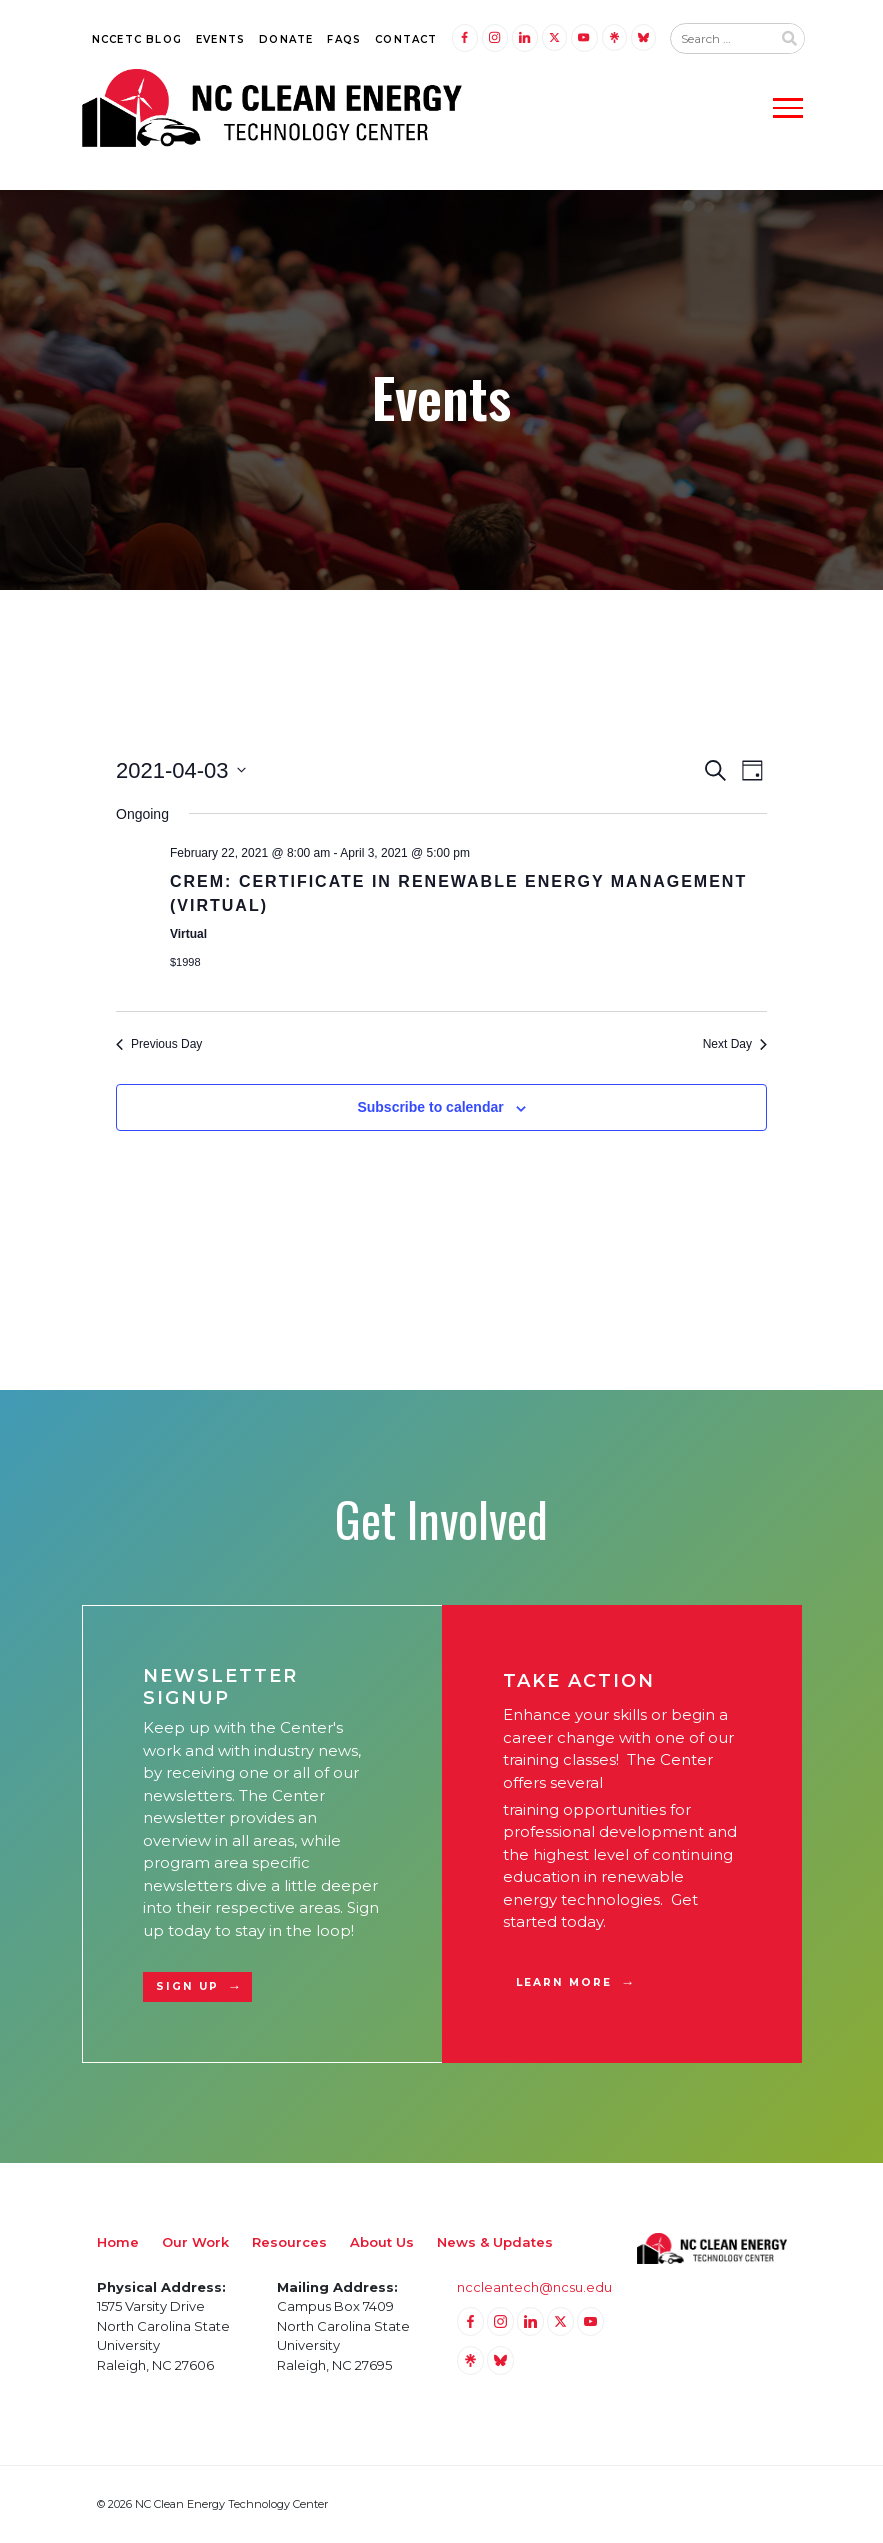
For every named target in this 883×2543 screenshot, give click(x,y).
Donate (286, 39)
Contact (406, 39)
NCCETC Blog (137, 39)
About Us (382, 2242)
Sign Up (188, 1986)
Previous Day (159, 1044)
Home (118, 2242)
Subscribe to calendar (430, 1107)
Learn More (564, 1982)
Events (220, 39)
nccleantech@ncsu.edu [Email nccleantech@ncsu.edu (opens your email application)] (534, 2287)
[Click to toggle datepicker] (181, 770)
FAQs (344, 39)
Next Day (735, 1044)
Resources (289, 2242)
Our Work (195, 2242)
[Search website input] (721, 39)
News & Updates (495, 2242)
